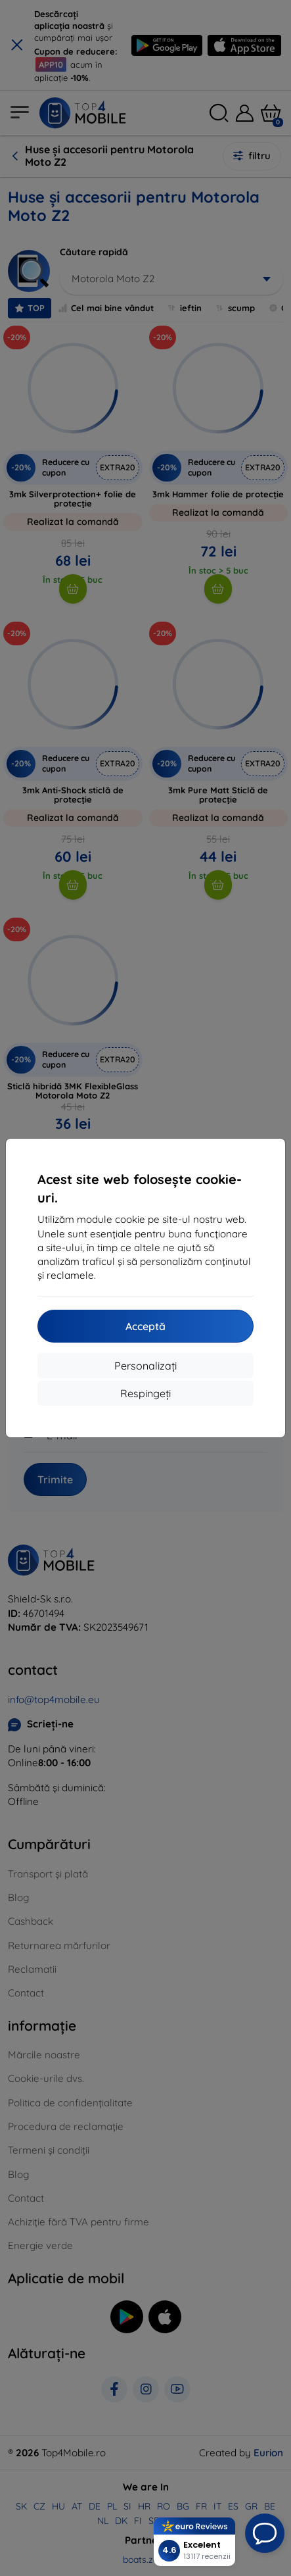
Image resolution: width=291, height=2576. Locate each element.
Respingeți (145, 1393)
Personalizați (145, 1365)
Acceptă (145, 1326)
